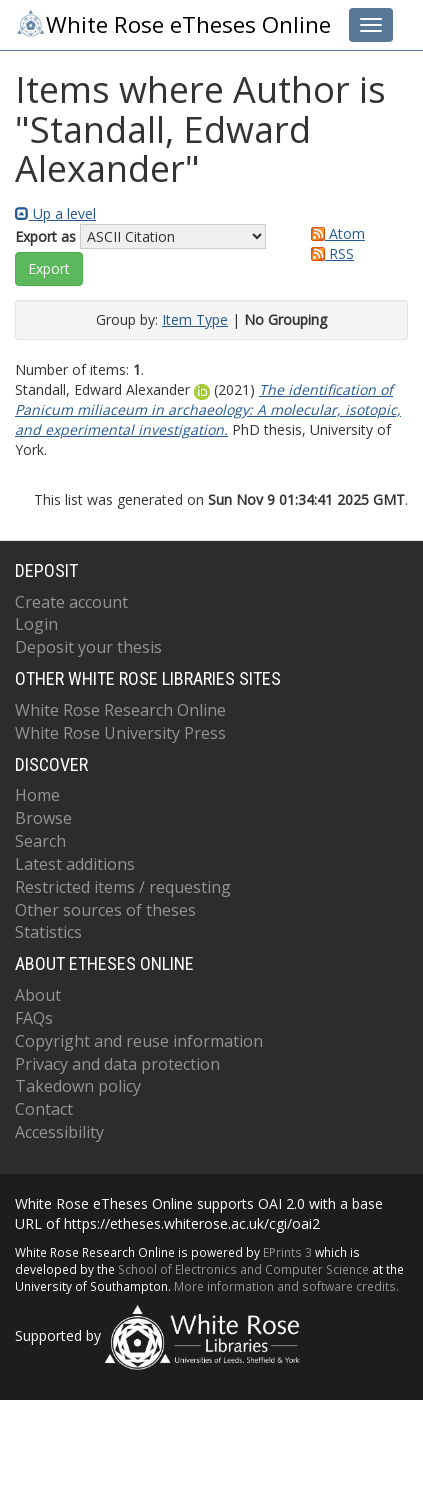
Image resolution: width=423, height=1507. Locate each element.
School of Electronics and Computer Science (243, 1269)
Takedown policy (78, 1086)
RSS (329, 253)
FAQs (34, 1018)
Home (37, 795)
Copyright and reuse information (139, 1041)
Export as (45, 236)
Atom (334, 233)
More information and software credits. (286, 1286)
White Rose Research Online (120, 710)
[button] (49, 269)
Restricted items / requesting (123, 887)
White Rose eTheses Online (173, 24)
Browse (43, 818)
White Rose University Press (120, 733)
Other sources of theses (105, 910)
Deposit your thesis (88, 647)
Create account (71, 602)
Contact (44, 1109)
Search (40, 841)
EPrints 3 (287, 1252)
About (38, 995)
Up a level (55, 213)
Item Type (195, 319)
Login (36, 624)
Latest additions (75, 864)
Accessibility (59, 1132)
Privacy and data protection (117, 1064)
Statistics (48, 932)
